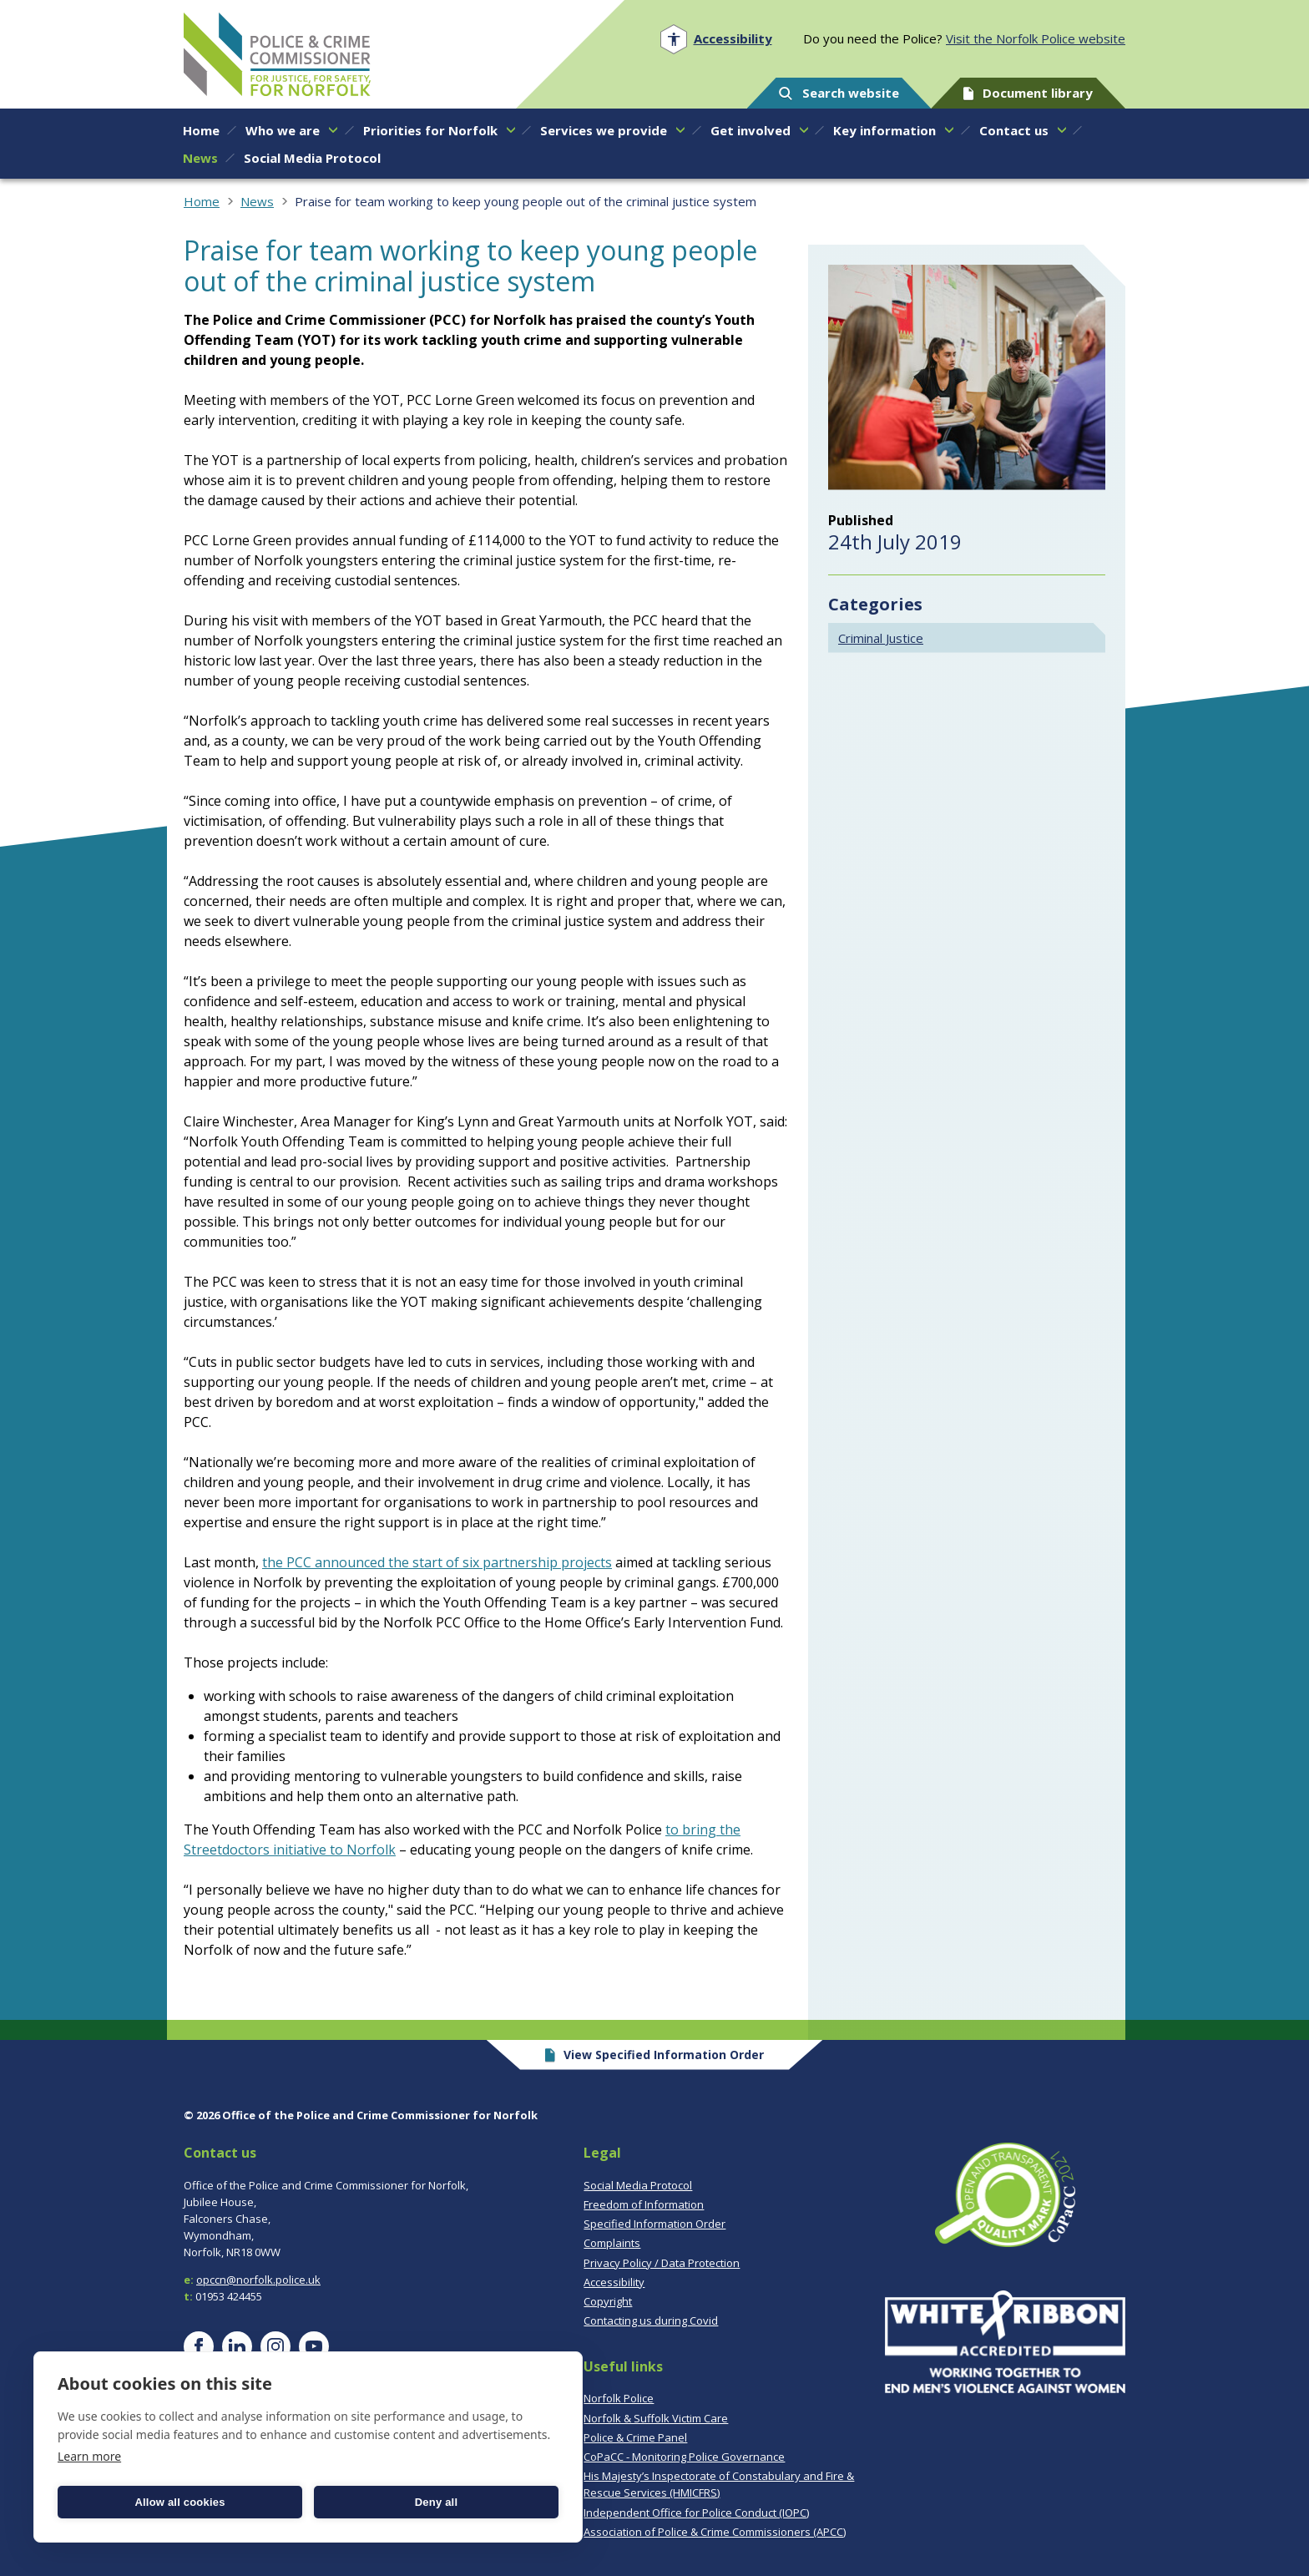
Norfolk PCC (277, 54)
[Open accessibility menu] (716, 39)
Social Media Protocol (638, 2185)
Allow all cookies (179, 2502)
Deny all (436, 2502)
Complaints (612, 2242)
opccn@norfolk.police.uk (258, 2279)
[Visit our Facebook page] (199, 2346)
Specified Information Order (654, 2223)
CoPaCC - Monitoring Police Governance (684, 2456)
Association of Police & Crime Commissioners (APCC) (715, 2531)
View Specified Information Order (655, 2054)
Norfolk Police (619, 2398)
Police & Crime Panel (635, 2437)
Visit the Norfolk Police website (1035, 38)
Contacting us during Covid (651, 2320)
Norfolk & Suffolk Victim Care (656, 2418)
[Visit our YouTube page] (314, 2346)
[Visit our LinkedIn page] (237, 2346)
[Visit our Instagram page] (275, 2346)
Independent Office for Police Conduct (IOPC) (696, 2512)
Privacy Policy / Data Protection (662, 2262)
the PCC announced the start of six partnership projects (437, 1562)
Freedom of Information (644, 2204)
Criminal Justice (880, 638)
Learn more (89, 2456)
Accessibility (614, 2282)
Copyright (608, 2301)
